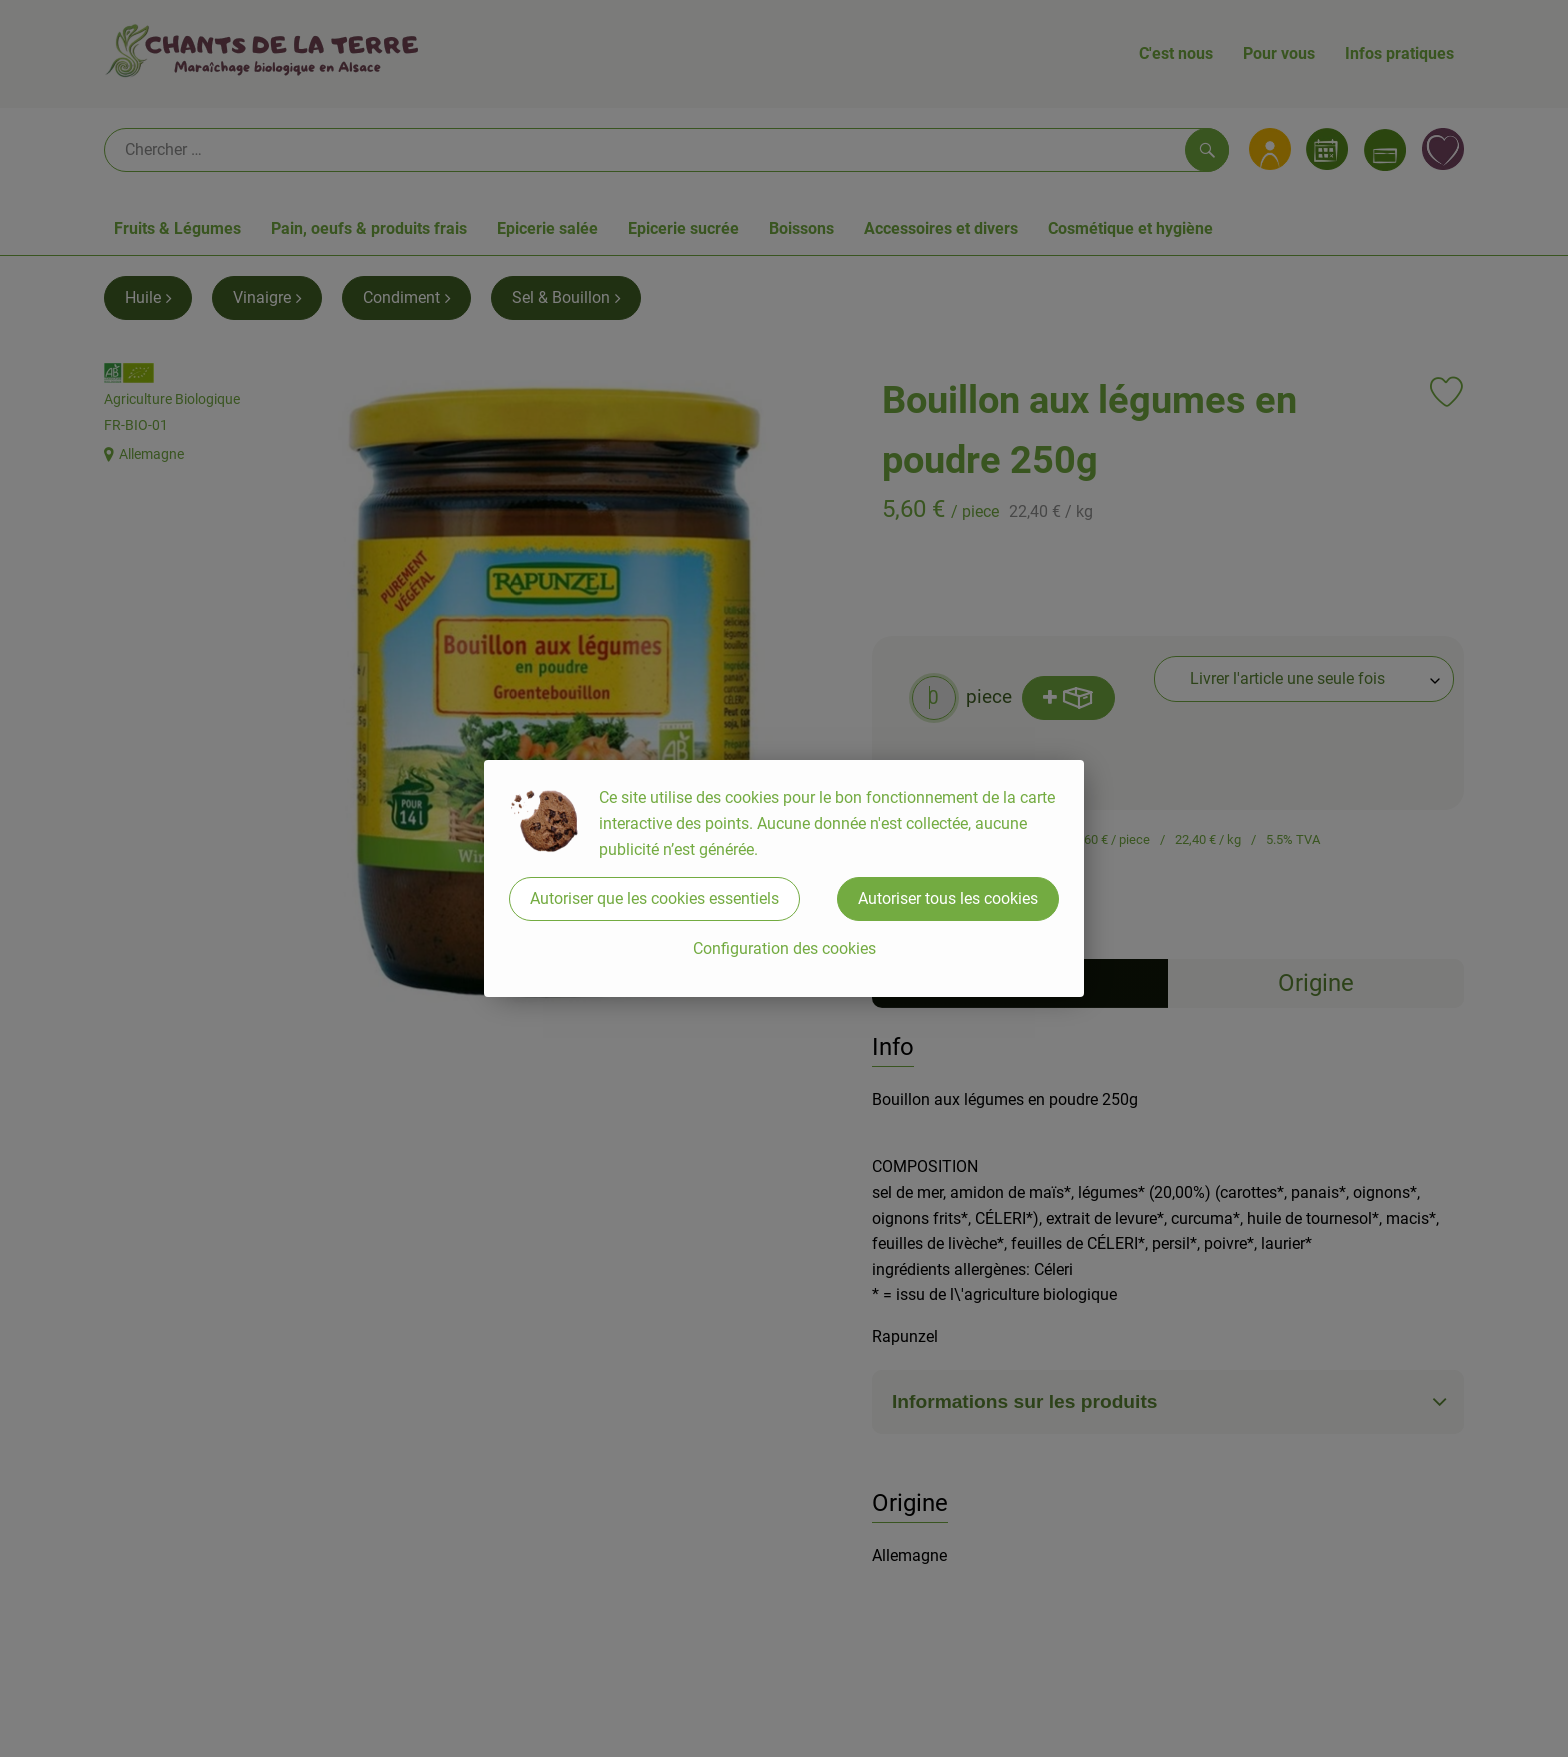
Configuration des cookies (784, 948)
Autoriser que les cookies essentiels (654, 898)
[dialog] (784, 878)
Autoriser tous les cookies (948, 898)
